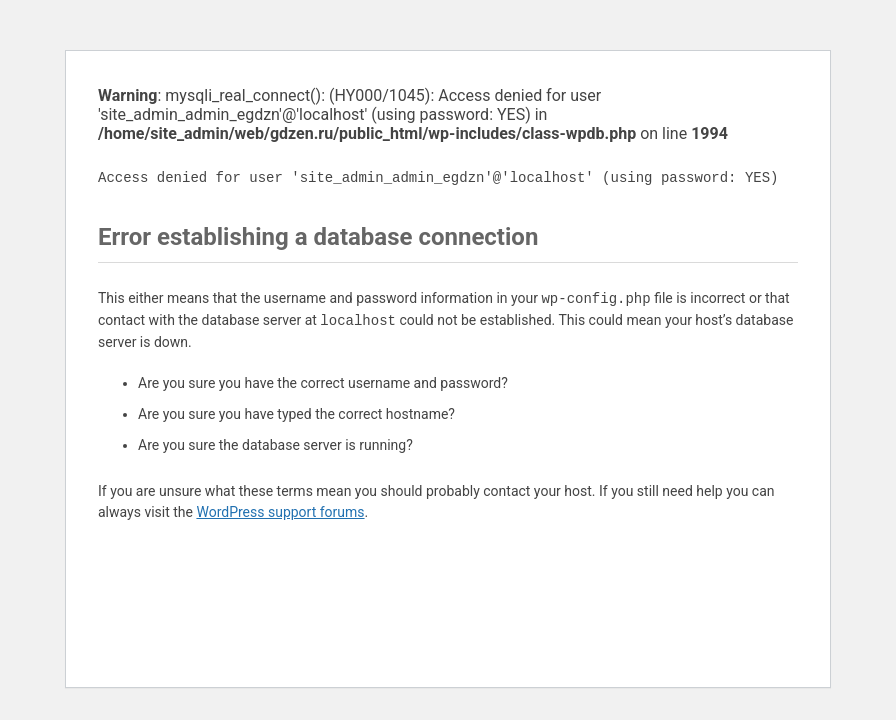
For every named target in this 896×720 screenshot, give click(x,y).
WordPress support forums (280, 512)
